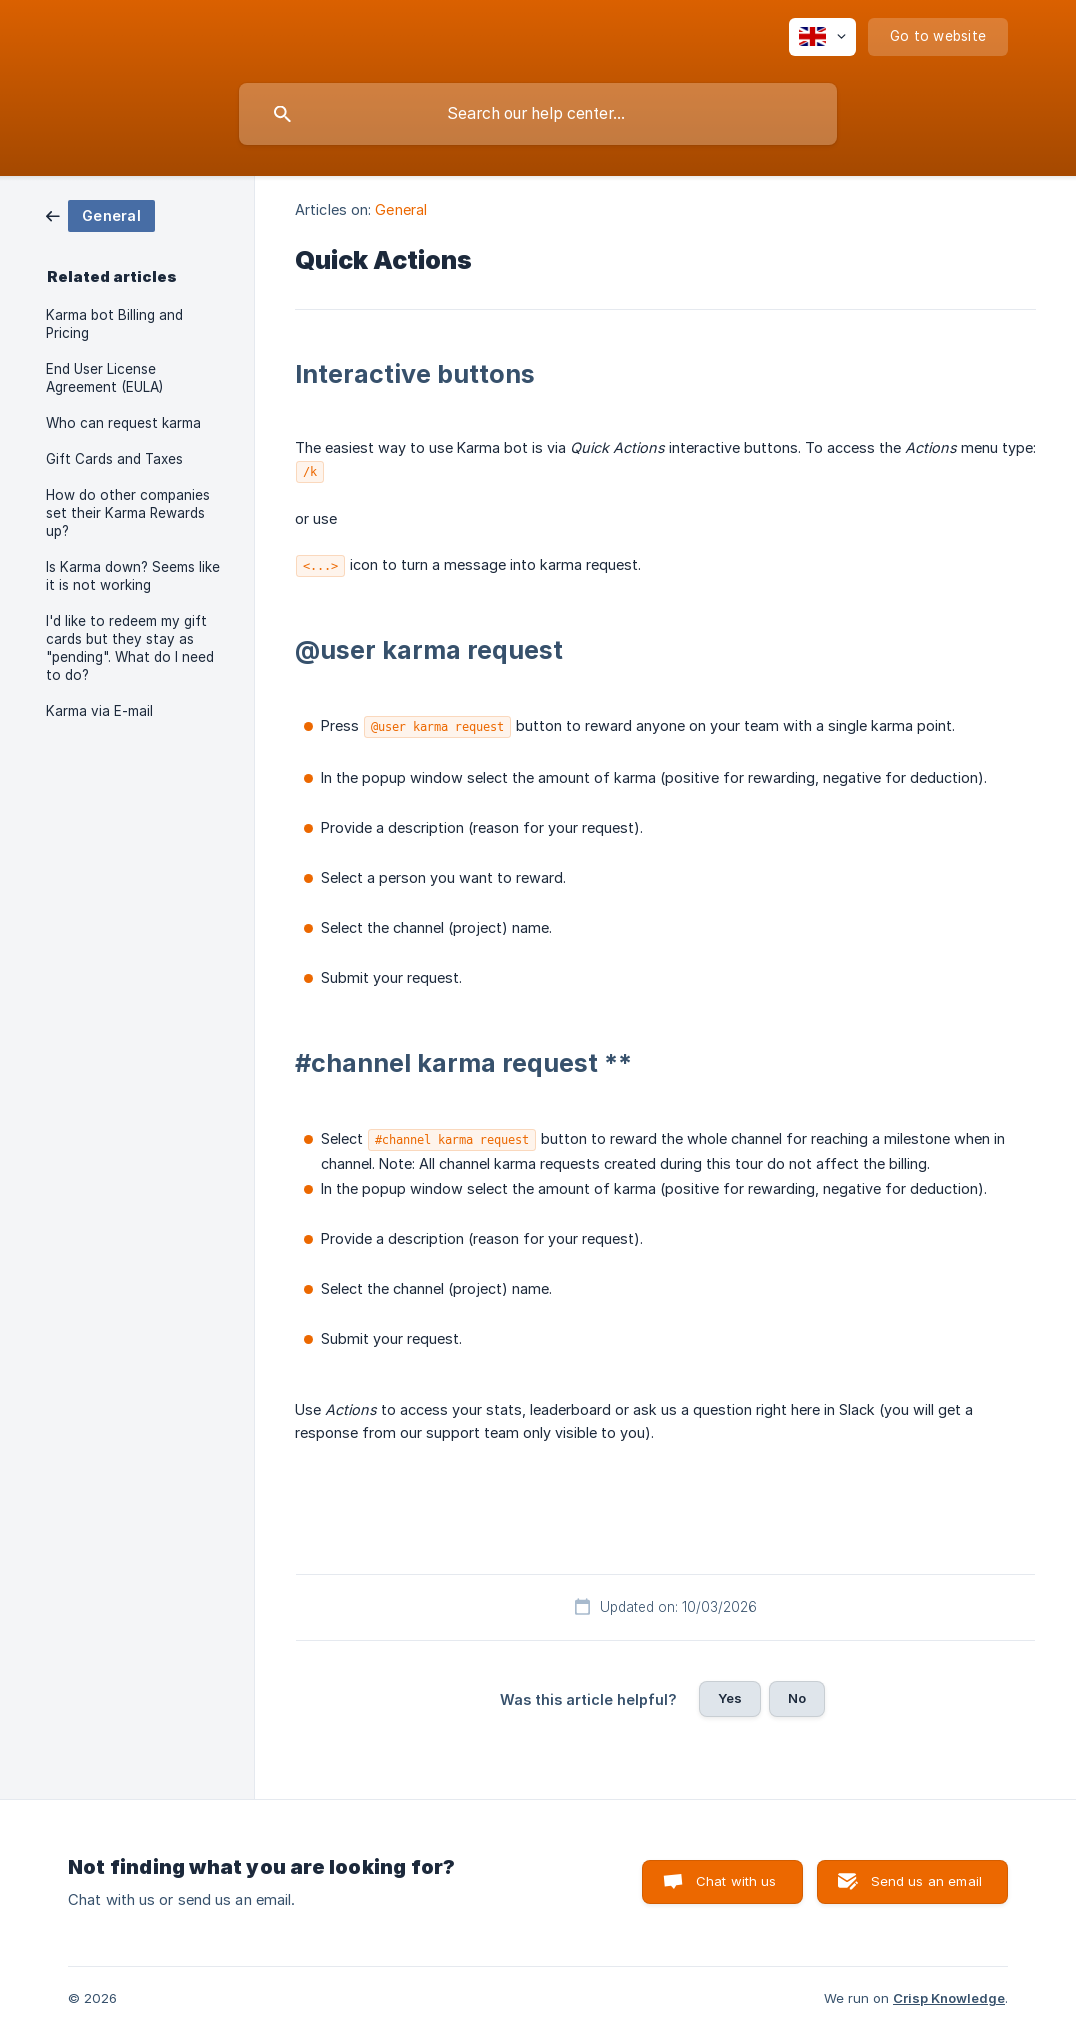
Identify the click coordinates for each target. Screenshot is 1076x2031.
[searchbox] (538, 114)
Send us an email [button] (926, 1881)
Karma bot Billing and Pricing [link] (114, 324)
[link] (100, 214)
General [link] (401, 209)
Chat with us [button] (736, 1881)
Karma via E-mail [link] (99, 711)
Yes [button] (730, 1698)
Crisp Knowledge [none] (949, 1998)
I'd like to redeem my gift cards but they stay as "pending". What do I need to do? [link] (130, 648)
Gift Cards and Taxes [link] (114, 459)
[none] (822, 37)
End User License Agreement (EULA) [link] (104, 378)
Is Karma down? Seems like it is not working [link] (133, 576)
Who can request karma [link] (123, 423)
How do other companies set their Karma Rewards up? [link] (128, 513)
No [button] (797, 1698)
